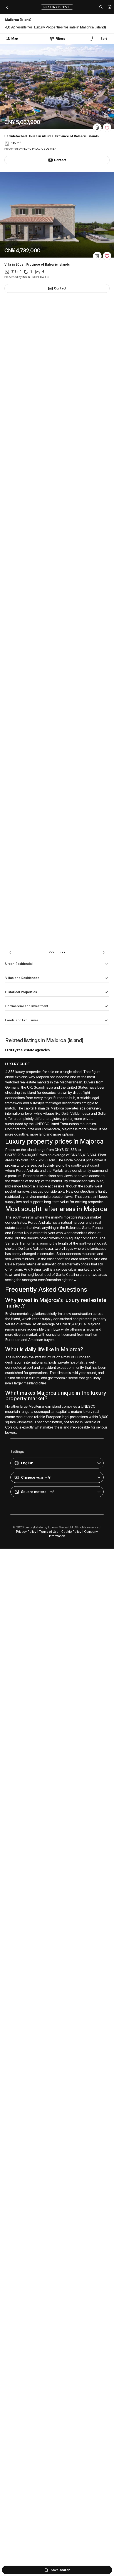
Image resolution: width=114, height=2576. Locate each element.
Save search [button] (57, 2570)
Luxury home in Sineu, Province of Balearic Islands (43, 1804)
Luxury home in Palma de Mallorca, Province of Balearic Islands (53, 906)
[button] (109, 7)
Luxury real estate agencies (27, 2077)
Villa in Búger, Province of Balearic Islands (37, 264)
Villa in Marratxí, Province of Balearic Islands (39, 1163)
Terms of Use (49, 2559)
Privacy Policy (26, 2559)
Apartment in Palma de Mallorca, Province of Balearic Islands (51, 1933)
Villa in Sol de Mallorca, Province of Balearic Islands (44, 393)
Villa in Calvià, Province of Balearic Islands (37, 521)
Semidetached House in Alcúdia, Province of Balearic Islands (51, 136)
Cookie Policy (71, 2559)
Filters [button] (57, 38)
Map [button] (11, 38)
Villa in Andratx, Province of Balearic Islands (38, 1291)
